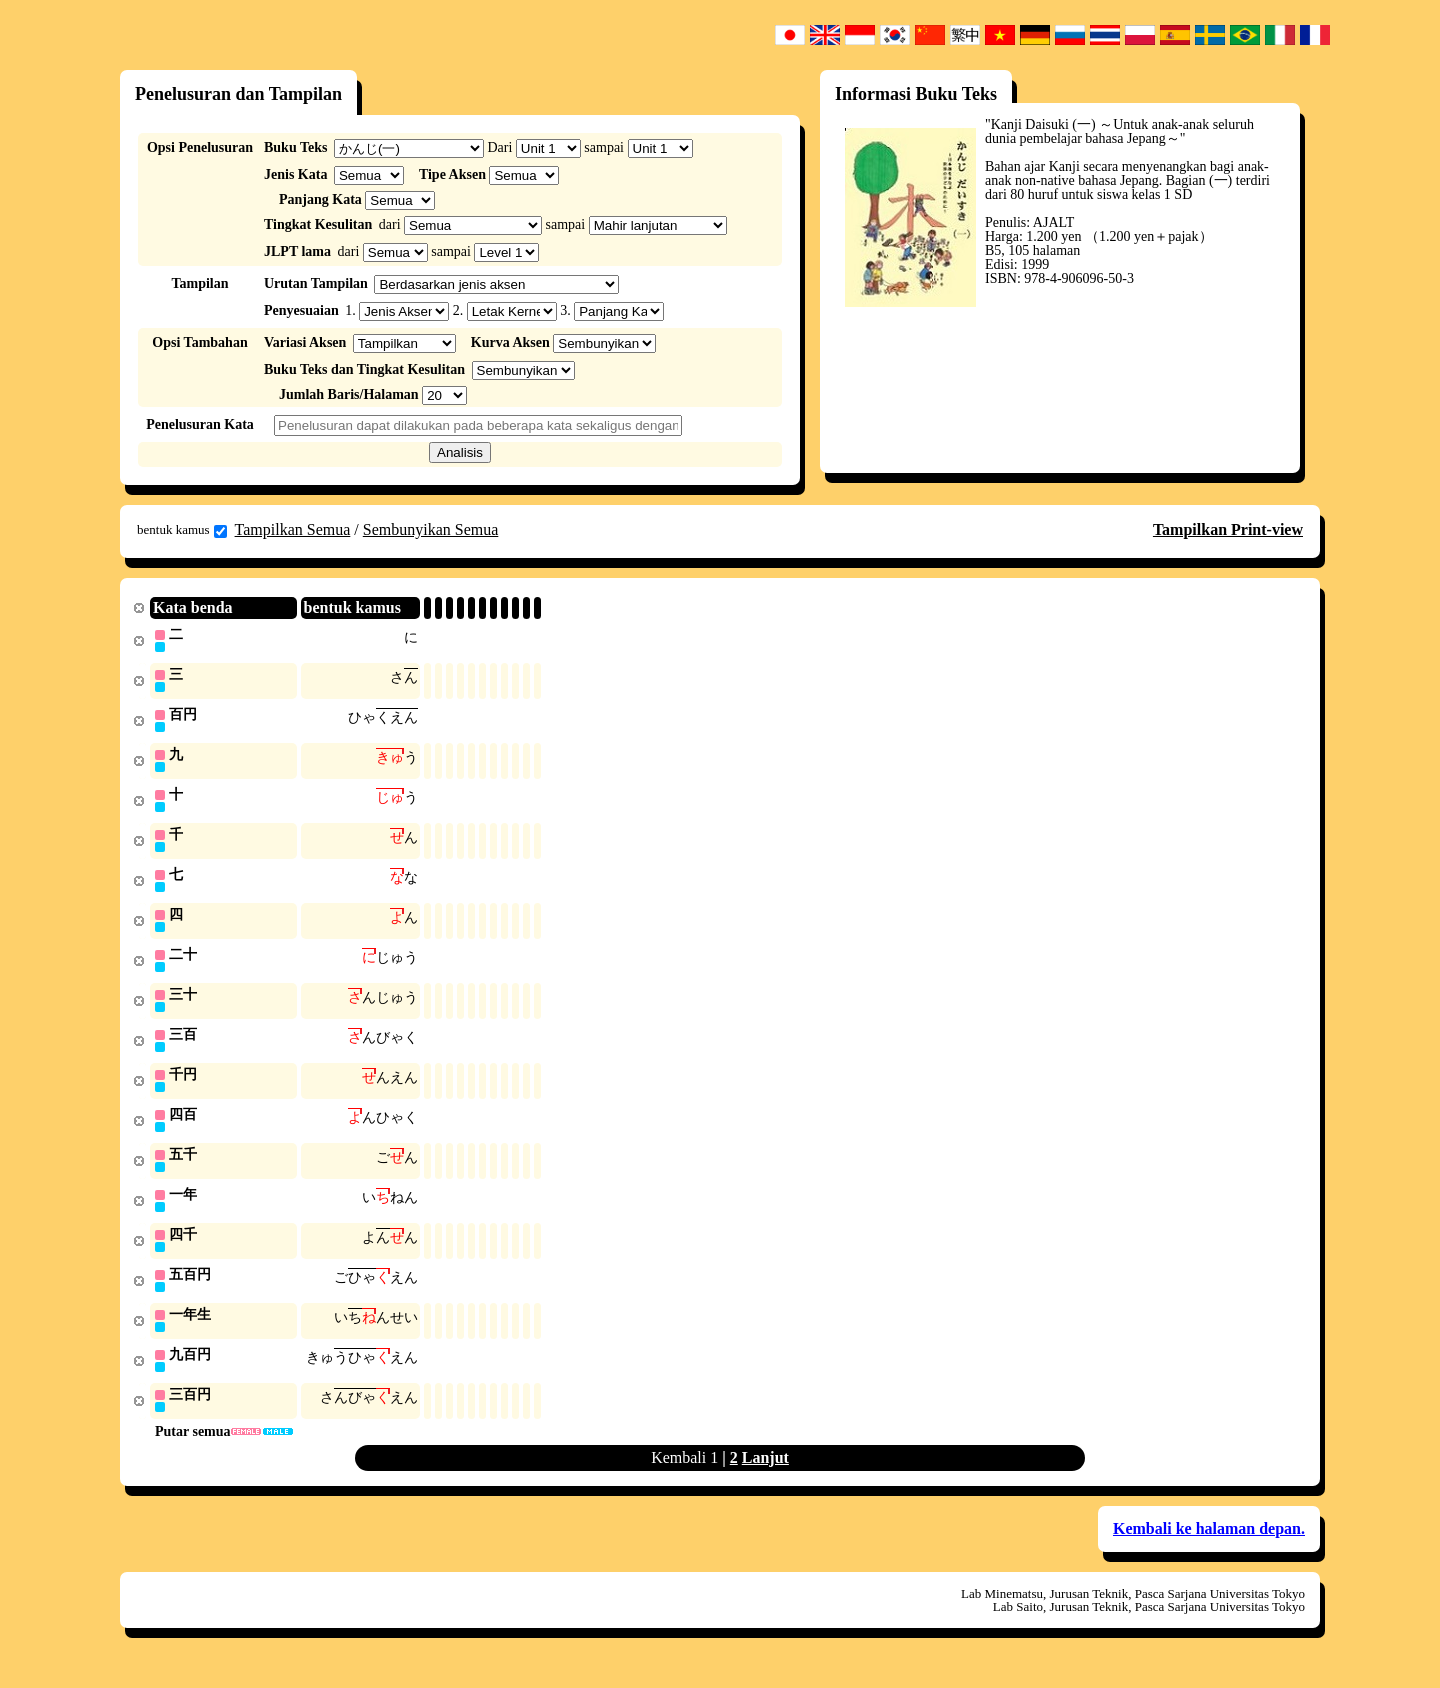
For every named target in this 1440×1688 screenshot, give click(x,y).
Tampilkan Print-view (1228, 529)
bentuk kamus (182, 530)
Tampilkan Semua (293, 529)
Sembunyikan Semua (431, 529)
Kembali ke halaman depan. (1209, 1548)
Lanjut (765, 1477)
